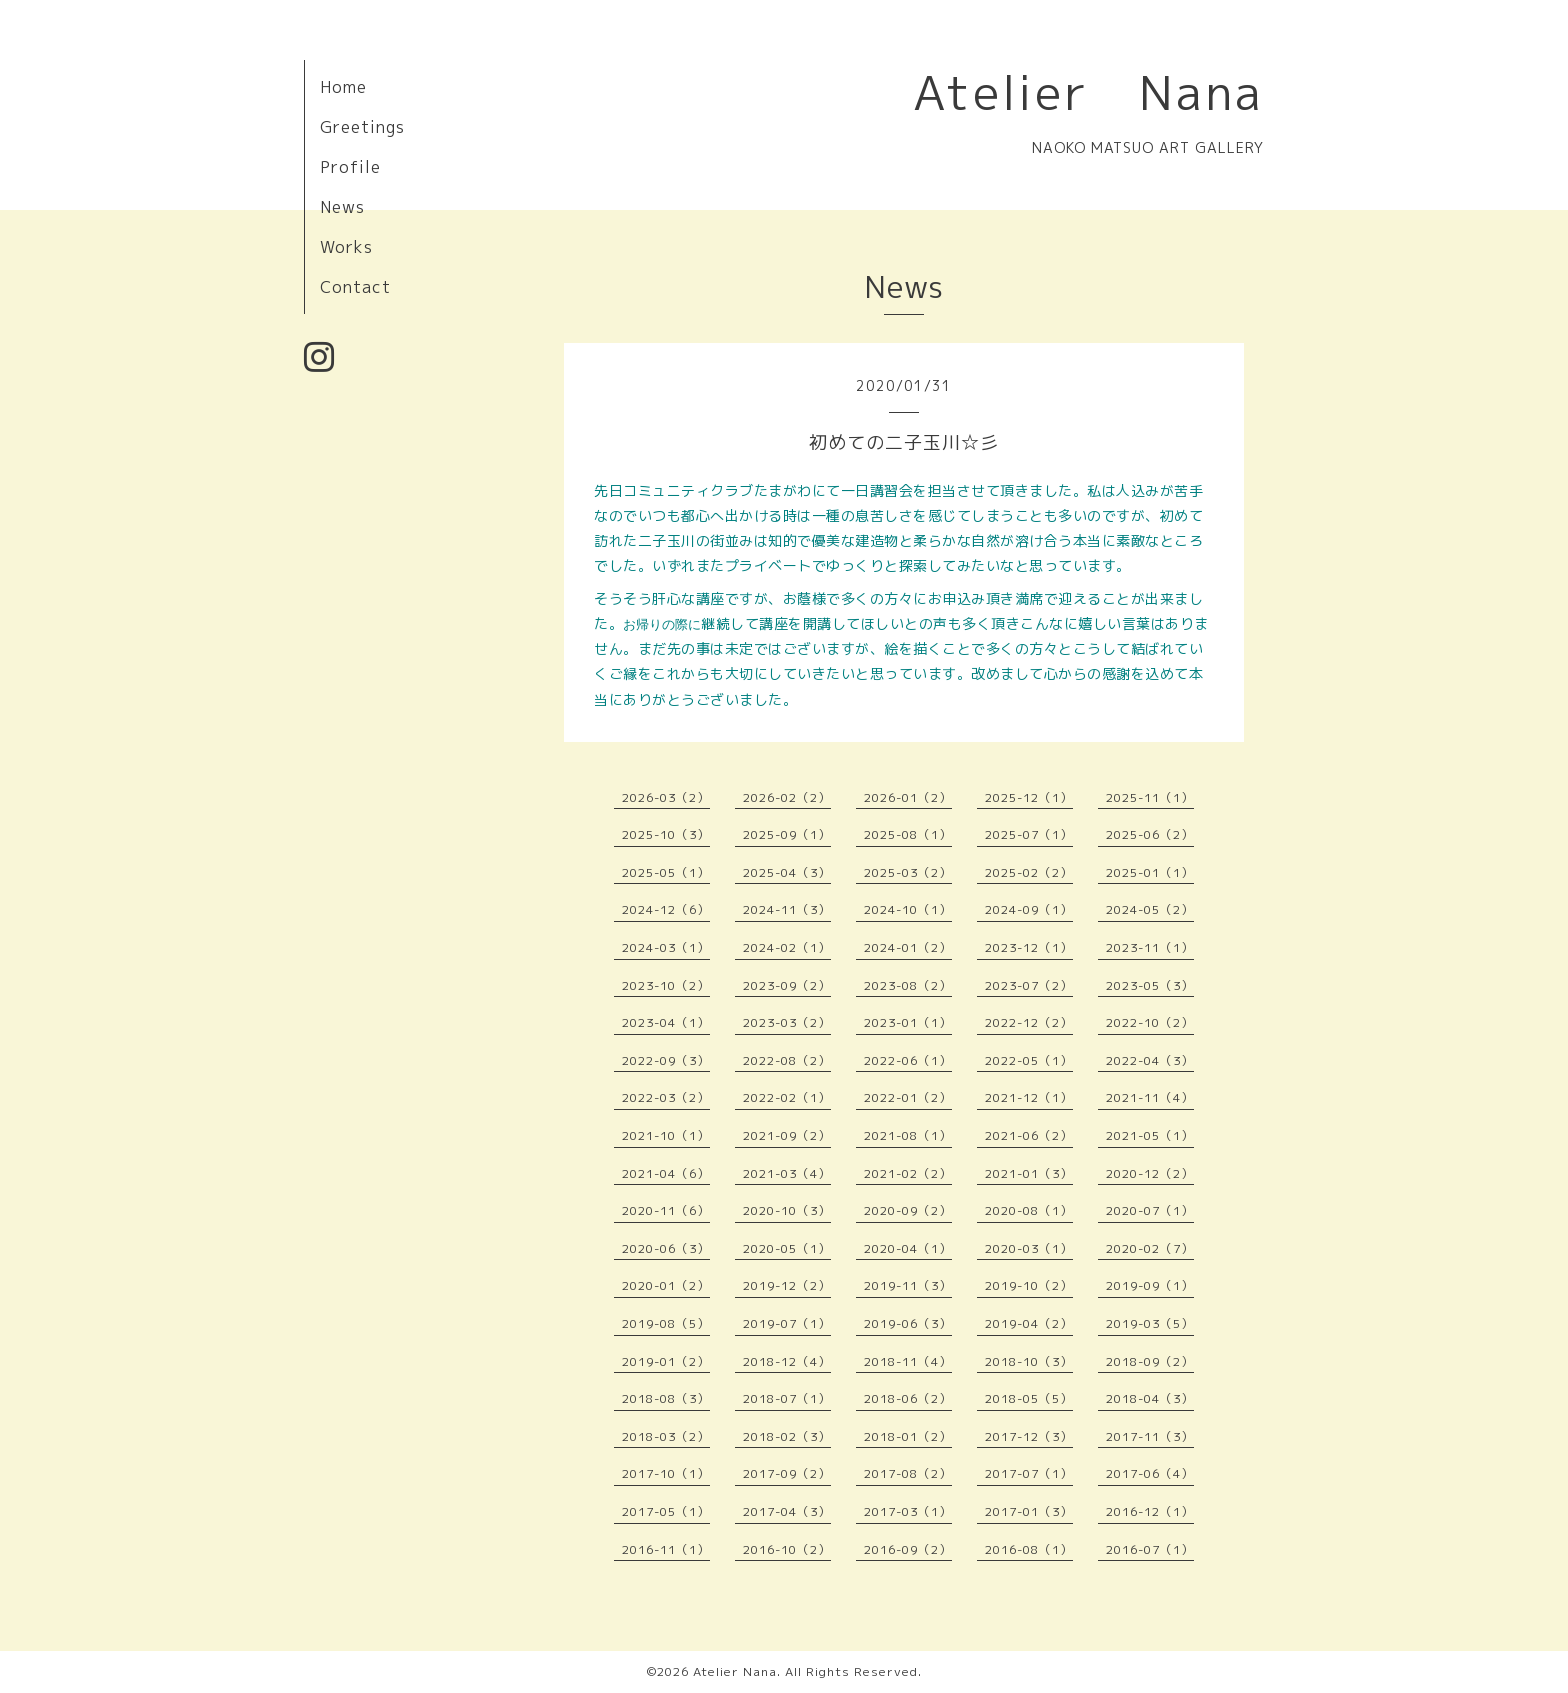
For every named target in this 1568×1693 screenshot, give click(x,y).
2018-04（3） (1150, 1398)
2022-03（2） (666, 1097)
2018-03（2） (666, 1436)
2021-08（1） (908, 1135)
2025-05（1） (666, 872)
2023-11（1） (1150, 947)
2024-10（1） (908, 909)
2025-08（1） (908, 834)
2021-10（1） (666, 1135)
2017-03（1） (908, 1511)
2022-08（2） (787, 1060)
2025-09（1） (787, 834)
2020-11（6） (666, 1210)
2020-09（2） (908, 1210)
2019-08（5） (666, 1323)
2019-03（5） (1150, 1323)
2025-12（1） (1029, 797)
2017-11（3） (1150, 1436)
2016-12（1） (1150, 1511)
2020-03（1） (1029, 1248)
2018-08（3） (666, 1398)
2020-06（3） (666, 1248)
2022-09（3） (666, 1060)
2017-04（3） (787, 1511)
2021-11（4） (1150, 1097)
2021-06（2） (1029, 1135)
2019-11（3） (908, 1285)
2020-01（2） (666, 1285)
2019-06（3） (908, 1323)
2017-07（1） (1029, 1473)
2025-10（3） (666, 834)
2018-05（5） (1029, 1398)
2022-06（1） (908, 1060)
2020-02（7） (1150, 1248)
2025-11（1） (1150, 797)
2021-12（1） (1029, 1097)
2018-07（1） (787, 1398)
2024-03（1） (666, 947)
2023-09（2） (787, 985)
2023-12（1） (1029, 947)
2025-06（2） (1150, 834)
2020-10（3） (787, 1210)
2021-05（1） (1150, 1135)
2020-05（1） (787, 1248)
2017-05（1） (666, 1511)
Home (343, 87)
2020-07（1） (1150, 1210)
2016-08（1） (1029, 1549)
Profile (350, 167)
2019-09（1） (1150, 1285)
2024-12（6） (666, 909)
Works (346, 247)
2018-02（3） (787, 1436)
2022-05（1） (1029, 1060)
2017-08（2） (908, 1473)
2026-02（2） (787, 797)
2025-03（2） (908, 872)
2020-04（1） (908, 1248)
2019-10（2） (1029, 1285)
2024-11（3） (787, 909)
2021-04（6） (666, 1173)
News (342, 207)
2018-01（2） (908, 1436)
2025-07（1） (1029, 834)
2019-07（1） (787, 1323)
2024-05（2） (1150, 909)
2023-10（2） (666, 985)
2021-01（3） (1029, 1173)
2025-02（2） (1029, 872)
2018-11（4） (908, 1361)
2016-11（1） (666, 1549)
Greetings (362, 127)
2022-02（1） (787, 1097)
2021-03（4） (787, 1173)
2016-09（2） (908, 1549)
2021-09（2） (787, 1135)
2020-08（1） (1029, 1210)
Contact (355, 287)
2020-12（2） (1150, 1173)
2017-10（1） (666, 1473)
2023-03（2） (787, 1022)
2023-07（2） (1029, 985)
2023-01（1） (908, 1022)
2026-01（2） (908, 797)
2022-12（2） (1029, 1022)
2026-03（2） (666, 797)
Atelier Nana (1088, 92)
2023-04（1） (666, 1022)
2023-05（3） (1150, 985)
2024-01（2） (908, 947)
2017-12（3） (1029, 1436)
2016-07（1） (1150, 1549)
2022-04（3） (1150, 1060)
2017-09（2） (787, 1473)
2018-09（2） (1150, 1361)
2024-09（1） (1029, 909)
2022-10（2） (1150, 1022)
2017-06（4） (1150, 1473)
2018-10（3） (1029, 1361)
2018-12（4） (787, 1361)
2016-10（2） (787, 1549)
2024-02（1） (787, 947)
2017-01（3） (1029, 1511)
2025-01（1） (1150, 872)
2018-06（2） (908, 1398)
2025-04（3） (787, 872)
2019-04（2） (1029, 1323)
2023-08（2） (908, 985)
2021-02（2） (908, 1173)
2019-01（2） (666, 1361)
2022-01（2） (908, 1097)
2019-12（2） (787, 1285)
